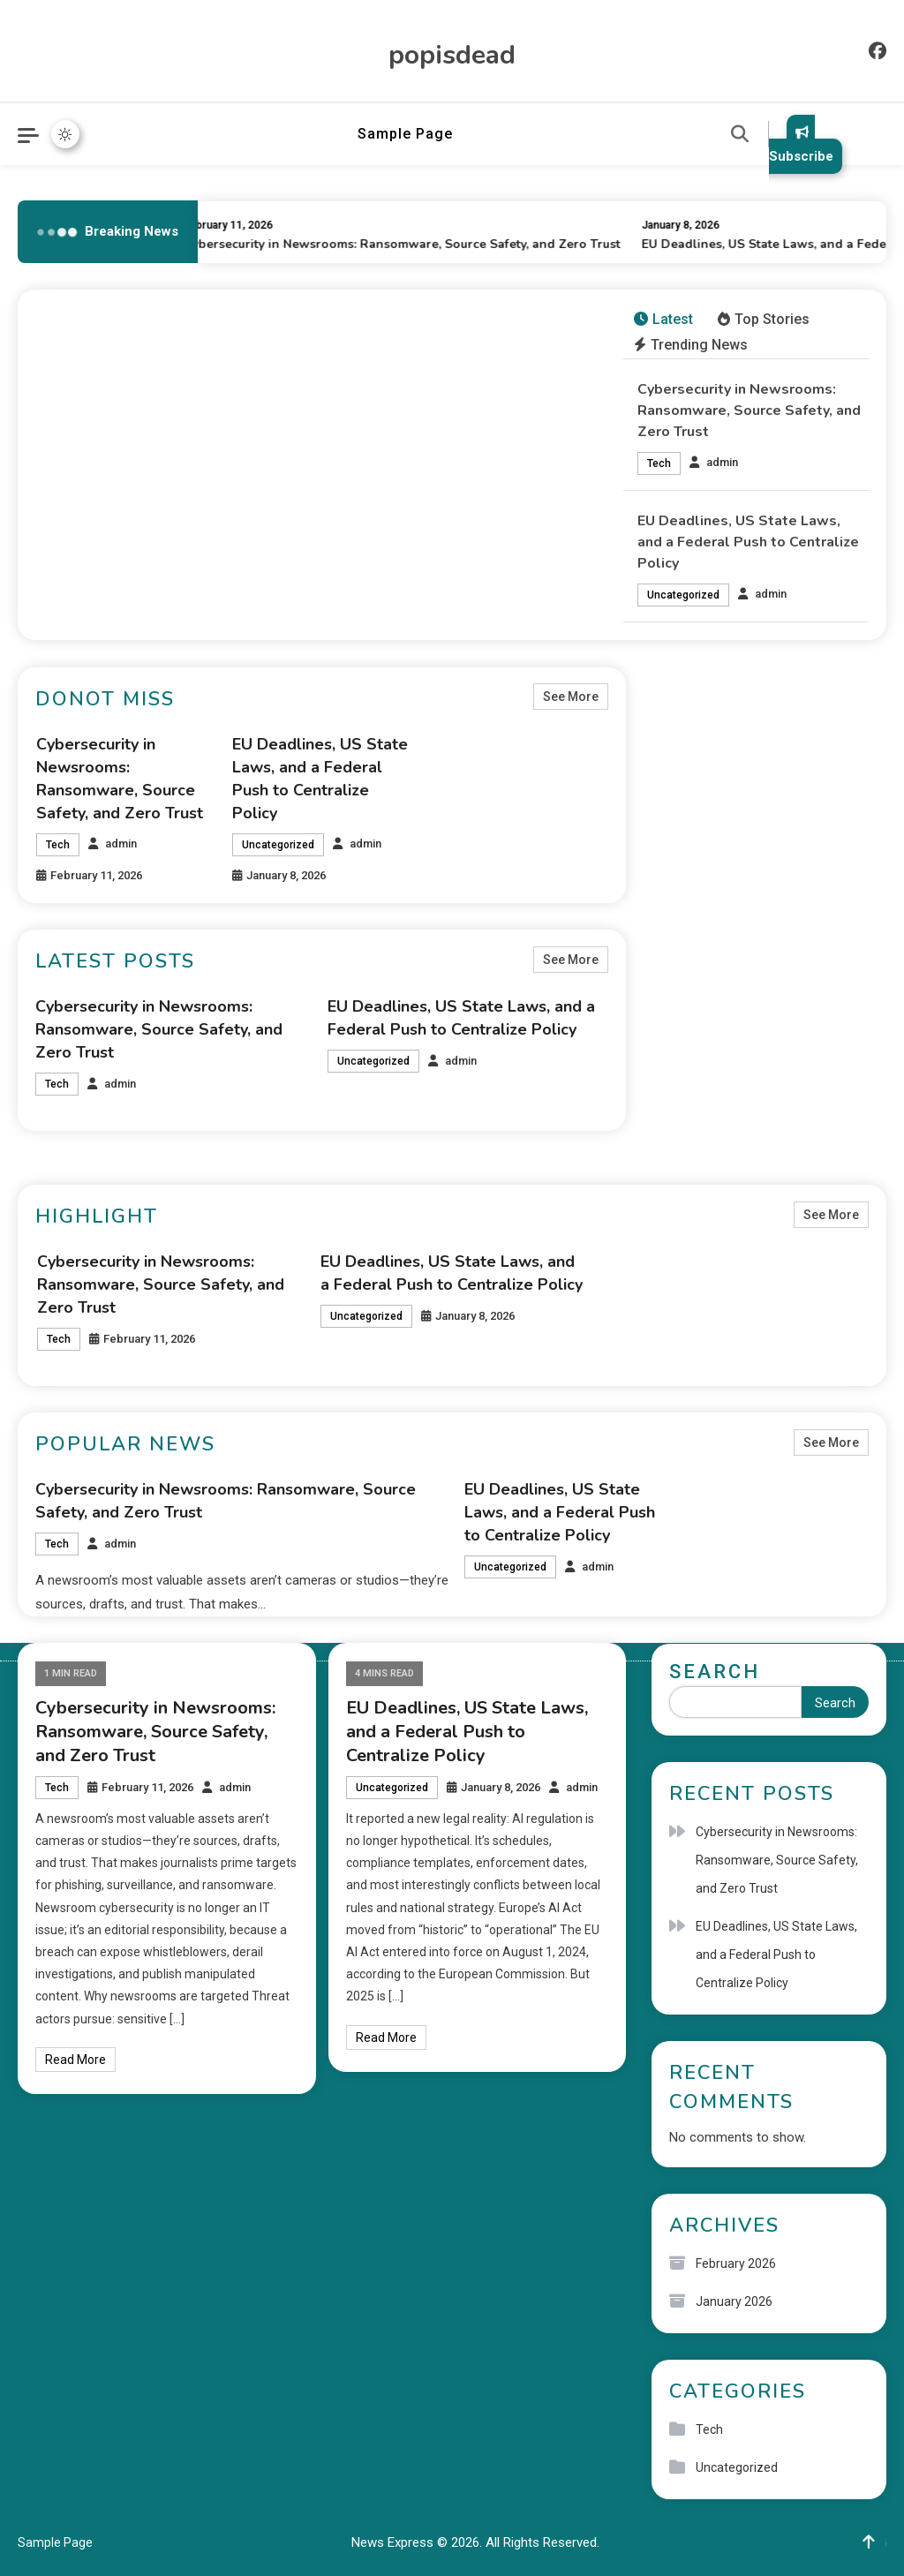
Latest (663, 319)
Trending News (691, 344)
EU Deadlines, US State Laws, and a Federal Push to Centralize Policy (748, 542)
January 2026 (734, 2301)
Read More (75, 2060)
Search (714, 1672)
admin (722, 462)
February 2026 (736, 2263)
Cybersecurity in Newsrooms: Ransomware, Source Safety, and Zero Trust (405, 244)
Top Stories (764, 319)
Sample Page (405, 133)
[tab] (663, 320)
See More (571, 696)
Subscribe (801, 144)
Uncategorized (683, 595)
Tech (659, 463)
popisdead (452, 55)
